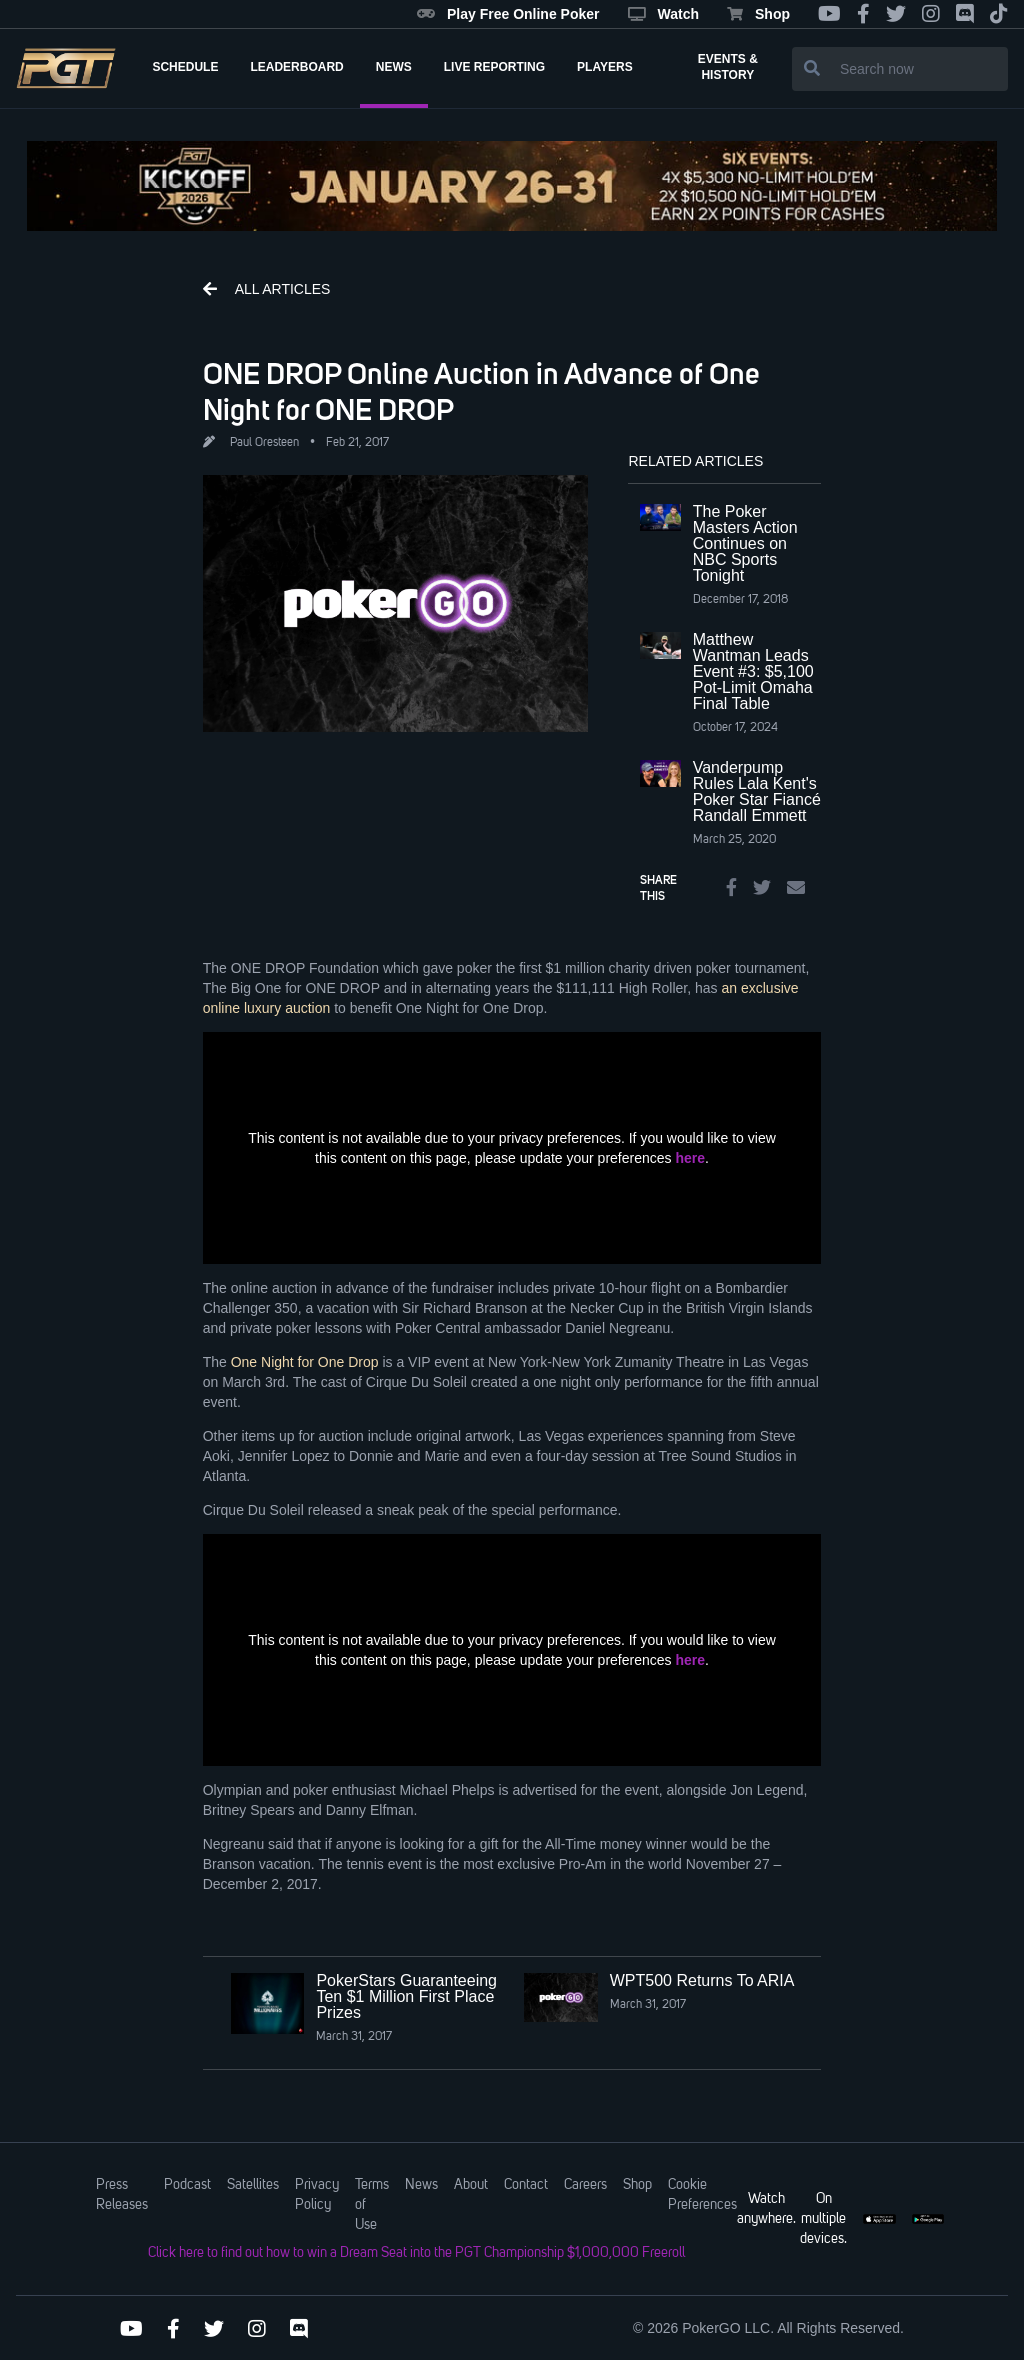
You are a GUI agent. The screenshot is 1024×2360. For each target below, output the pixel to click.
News (421, 2185)
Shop (758, 14)
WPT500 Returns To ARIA (702, 1980)
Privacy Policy (317, 2195)
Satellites (253, 2185)
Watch (663, 14)
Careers (585, 2185)
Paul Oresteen (264, 443)
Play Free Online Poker (508, 14)
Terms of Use (372, 2205)
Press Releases (122, 2195)
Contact (526, 2185)
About (471, 2185)
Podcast (187, 2185)
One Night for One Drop (305, 1362)
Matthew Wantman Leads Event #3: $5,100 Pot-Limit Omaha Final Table (753, 671)
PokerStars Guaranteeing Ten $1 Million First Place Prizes (406, 1996)
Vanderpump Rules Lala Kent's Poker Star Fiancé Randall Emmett (757, 791)
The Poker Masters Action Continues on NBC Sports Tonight (745, 543)
